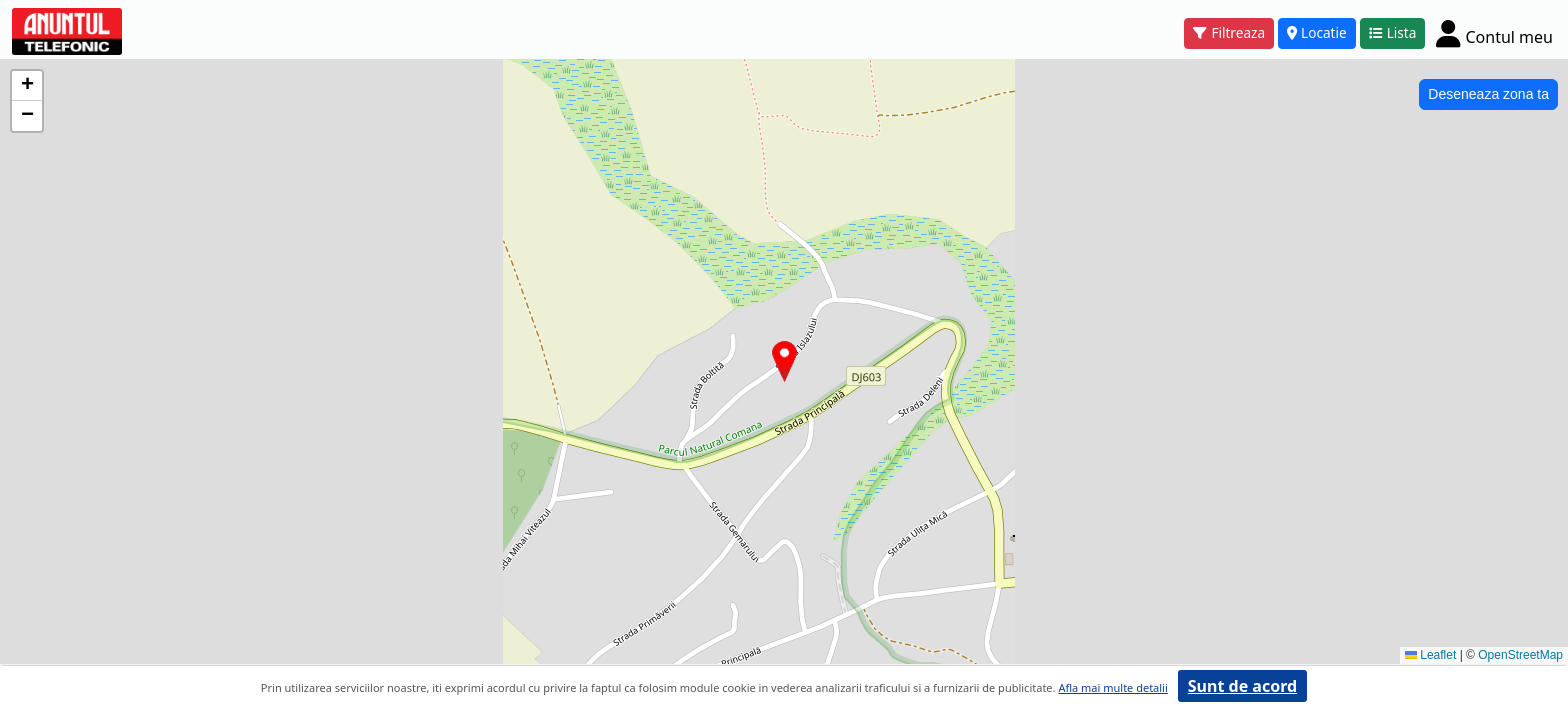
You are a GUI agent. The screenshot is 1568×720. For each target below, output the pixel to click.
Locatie (1317, 32)
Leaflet (1430, 655)
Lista (1393, 32)
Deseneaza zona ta (1488, 94)
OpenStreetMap (1520, 655)
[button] (784, 361)
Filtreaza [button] (1229, 32)
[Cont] (1494, 33)
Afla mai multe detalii (1112, 687)
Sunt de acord (1242, 686)
